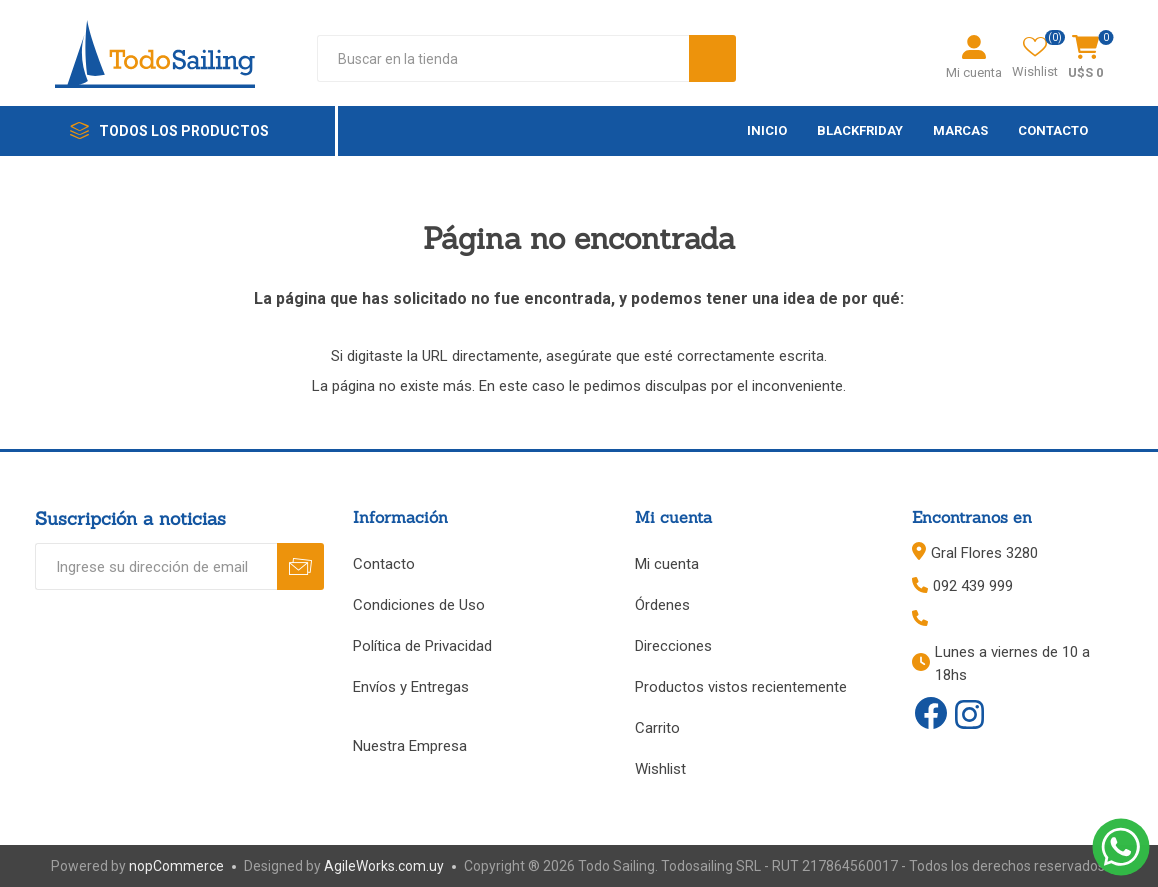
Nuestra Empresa (410, 746)
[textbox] (503, 58)
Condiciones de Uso (419, 605)
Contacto (384, 564)
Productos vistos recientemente (741, 687)
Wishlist (660, 769)
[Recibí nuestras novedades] (156, 566)
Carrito (657, 728)
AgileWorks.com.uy (384, 866)
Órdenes (662, 605)
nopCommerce (176, 866)
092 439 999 (973, 586)
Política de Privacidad (422, 646)
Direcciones (673, 646)
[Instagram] (969, 716)
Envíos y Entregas (411, 687)
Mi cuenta (974, 72)
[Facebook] (931, 713)
